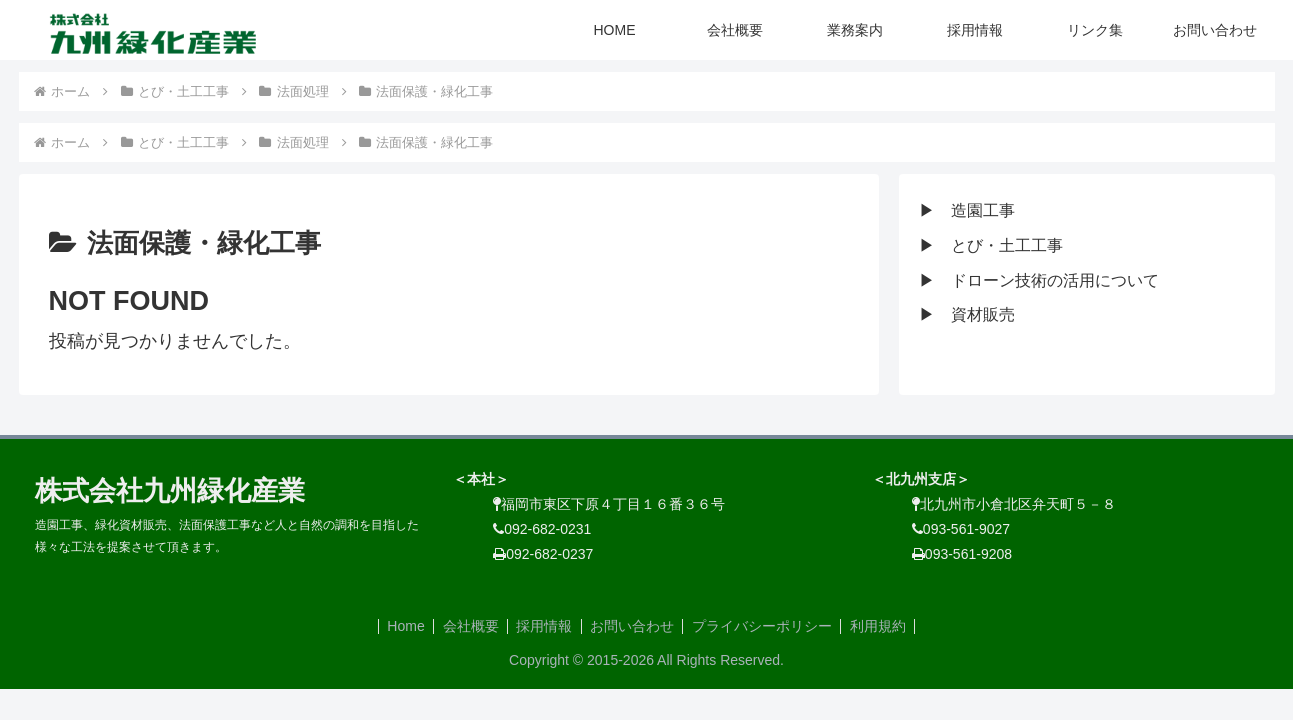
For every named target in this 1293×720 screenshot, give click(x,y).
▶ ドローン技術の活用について (1039, 280)
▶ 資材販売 (967, 314)
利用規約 (886, 626)
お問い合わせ (634, 626)
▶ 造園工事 (967, 210)
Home (397, 626)
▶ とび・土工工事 (991, 245)
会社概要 (466, 626)
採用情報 (543, 626)
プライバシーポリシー (767, 626)
